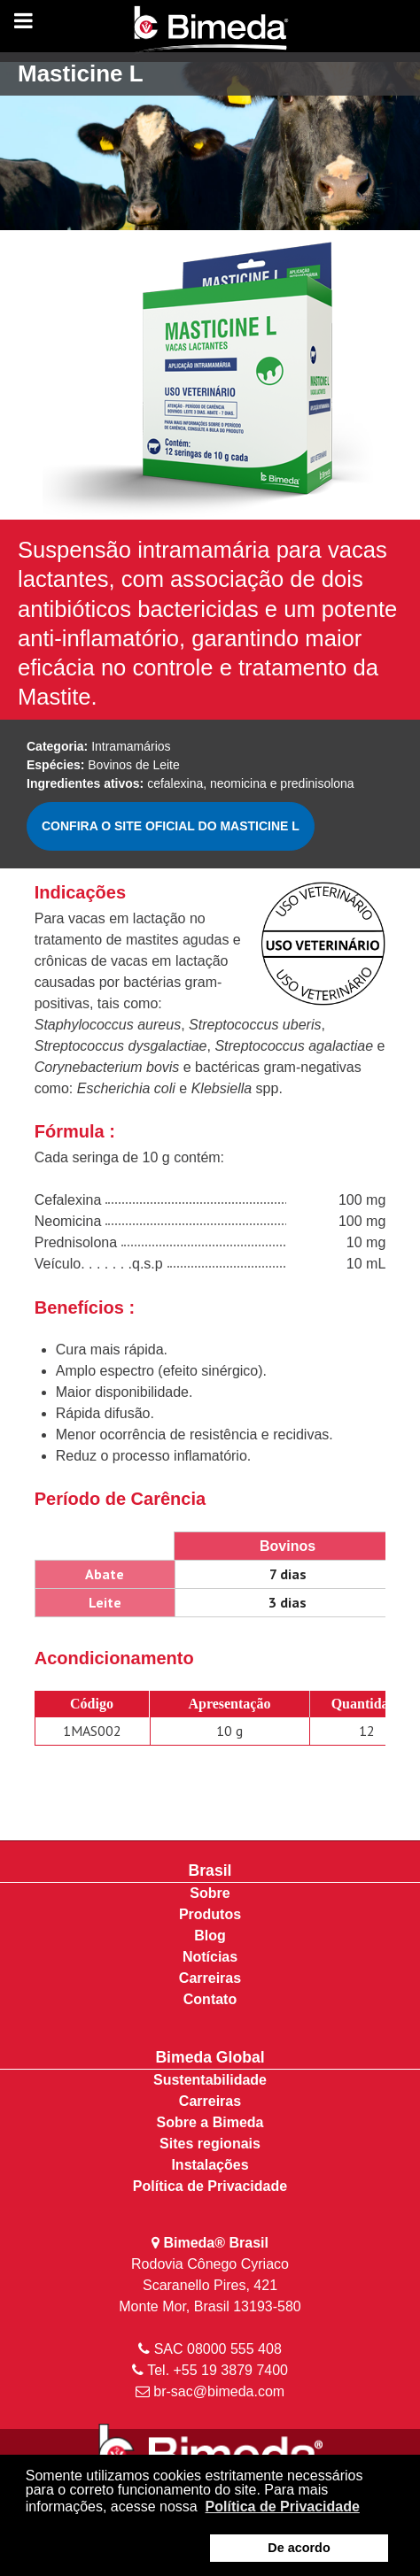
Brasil (210, 1870)
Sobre (209, 1893)
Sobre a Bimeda (210, 2122)
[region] (210, 141)
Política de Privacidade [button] (283, 2506)
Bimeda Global (209, 2057)
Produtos (210, 1914)
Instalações (209, 2164)
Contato (210, 1999)
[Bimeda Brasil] (210, 31)
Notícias (210, 1956)
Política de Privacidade (210, 2186)
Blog (210, 1935)
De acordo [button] (299, 2548)
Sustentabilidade (210, 2079)
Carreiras (210, 1978)
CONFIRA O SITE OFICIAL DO (170, 826)
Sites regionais (210, 2143)
